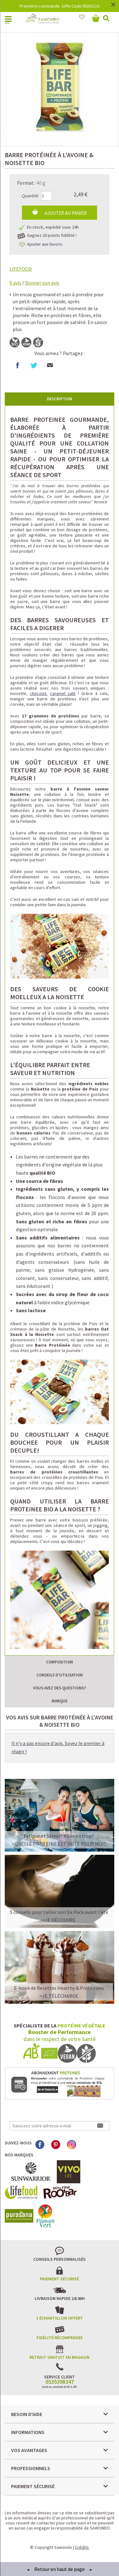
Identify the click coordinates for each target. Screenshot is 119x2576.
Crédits (82, 2547)
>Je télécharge (58, 1996)
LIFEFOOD (21, 269)
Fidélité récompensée (59, 2337)
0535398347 (59, 2381)
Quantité (30, 196)
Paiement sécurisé (59, 2278)
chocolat (38, 693)
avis (15, 283)
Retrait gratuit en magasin (59, 2357)
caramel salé (63, 693)
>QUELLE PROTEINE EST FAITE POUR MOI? (59, 1844)
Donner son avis (42, 283)
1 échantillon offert (59, 2318)
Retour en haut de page (59, 2569)
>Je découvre (59, 1920)
